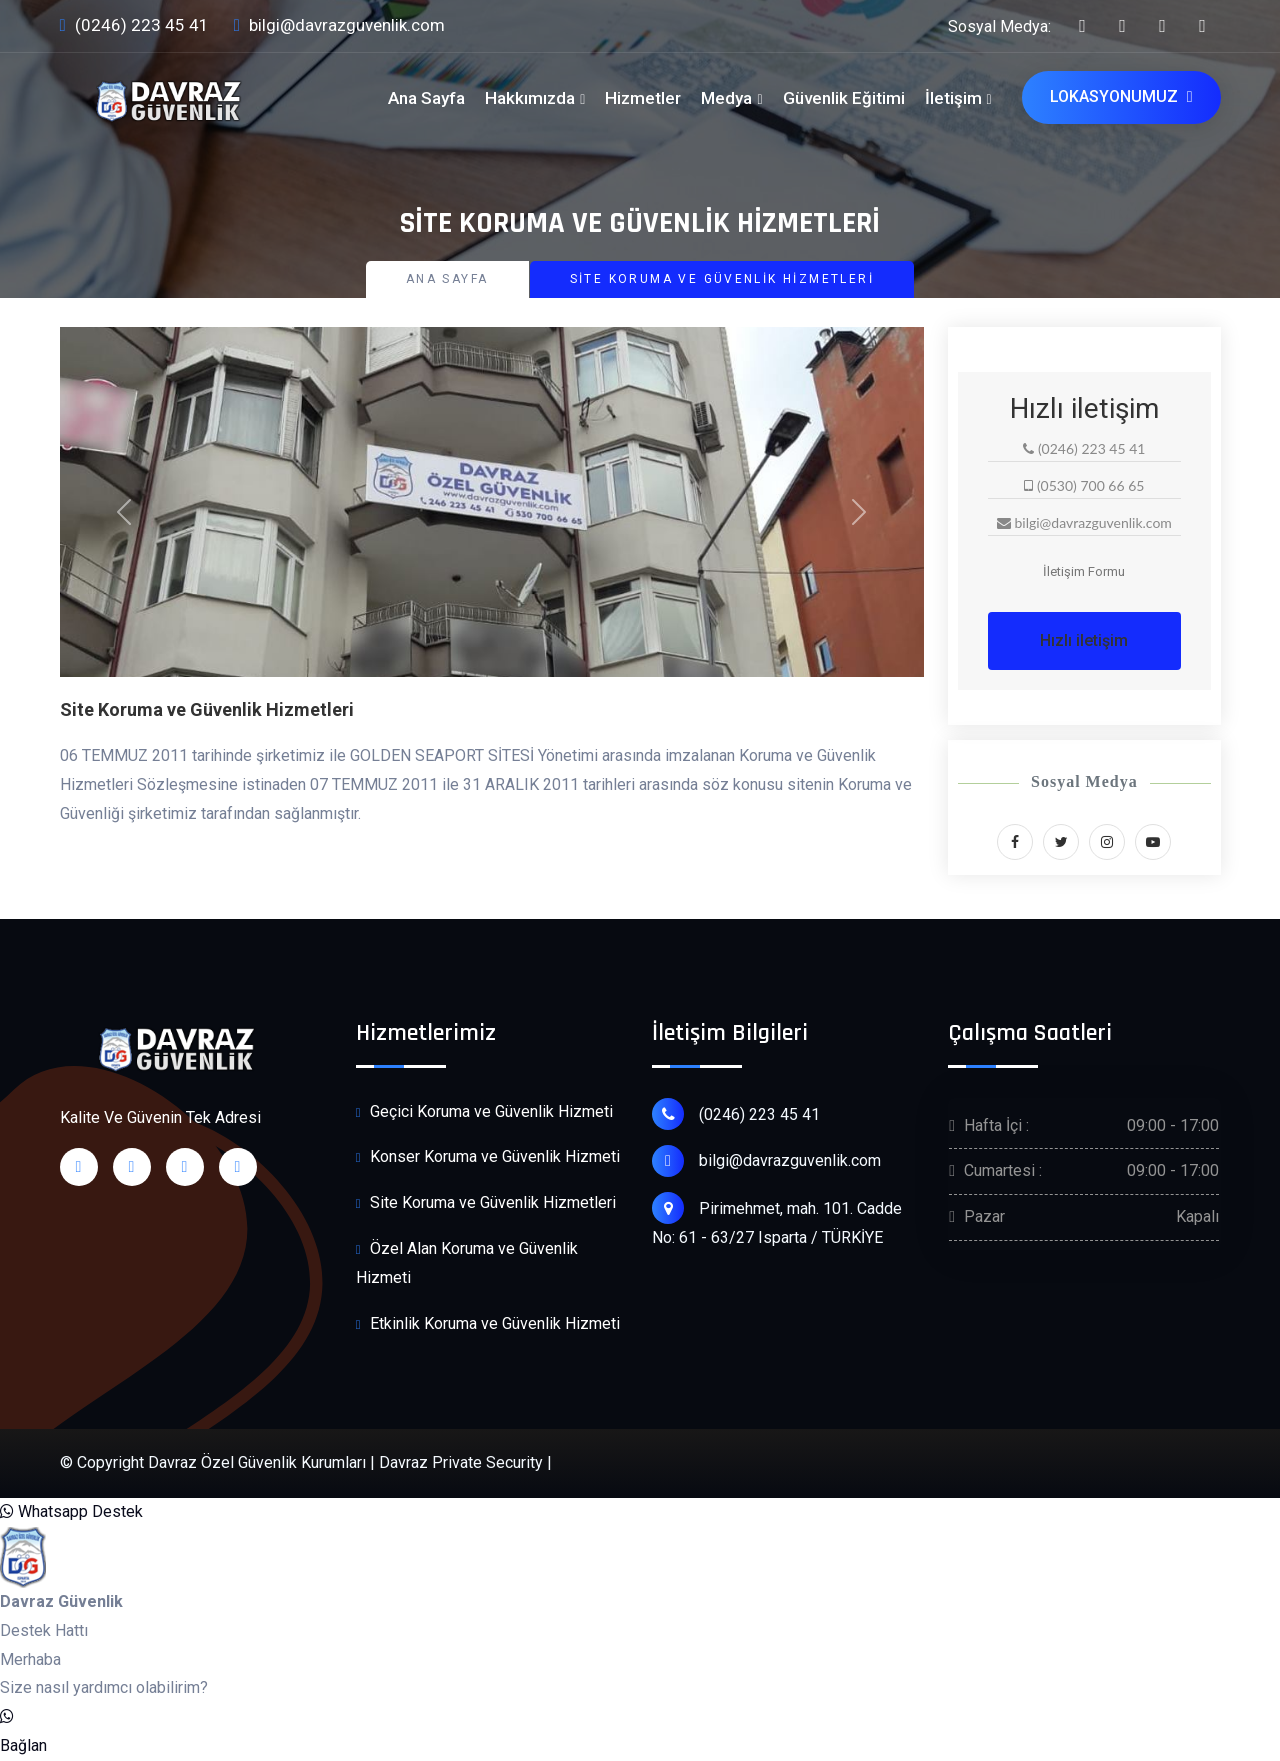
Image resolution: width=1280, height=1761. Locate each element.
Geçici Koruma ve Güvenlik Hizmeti (484, 1112)
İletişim (953, 98)
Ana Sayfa (426, 98)
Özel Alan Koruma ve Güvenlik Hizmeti (467, 1262)
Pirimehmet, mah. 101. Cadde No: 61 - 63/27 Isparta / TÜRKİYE (777, 1219)
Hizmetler (643, 98)
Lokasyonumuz (1121, 97)
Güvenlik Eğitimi (844, 98)
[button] (125, 512)
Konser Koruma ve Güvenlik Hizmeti (488, 1157)
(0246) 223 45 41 (134, 26)
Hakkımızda (530, 98)
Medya (726, 98)
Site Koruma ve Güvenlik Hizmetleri (486, 1203)
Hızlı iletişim (1084, 640)
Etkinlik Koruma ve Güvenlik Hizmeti (488, 1324)
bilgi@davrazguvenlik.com (339, 26)
